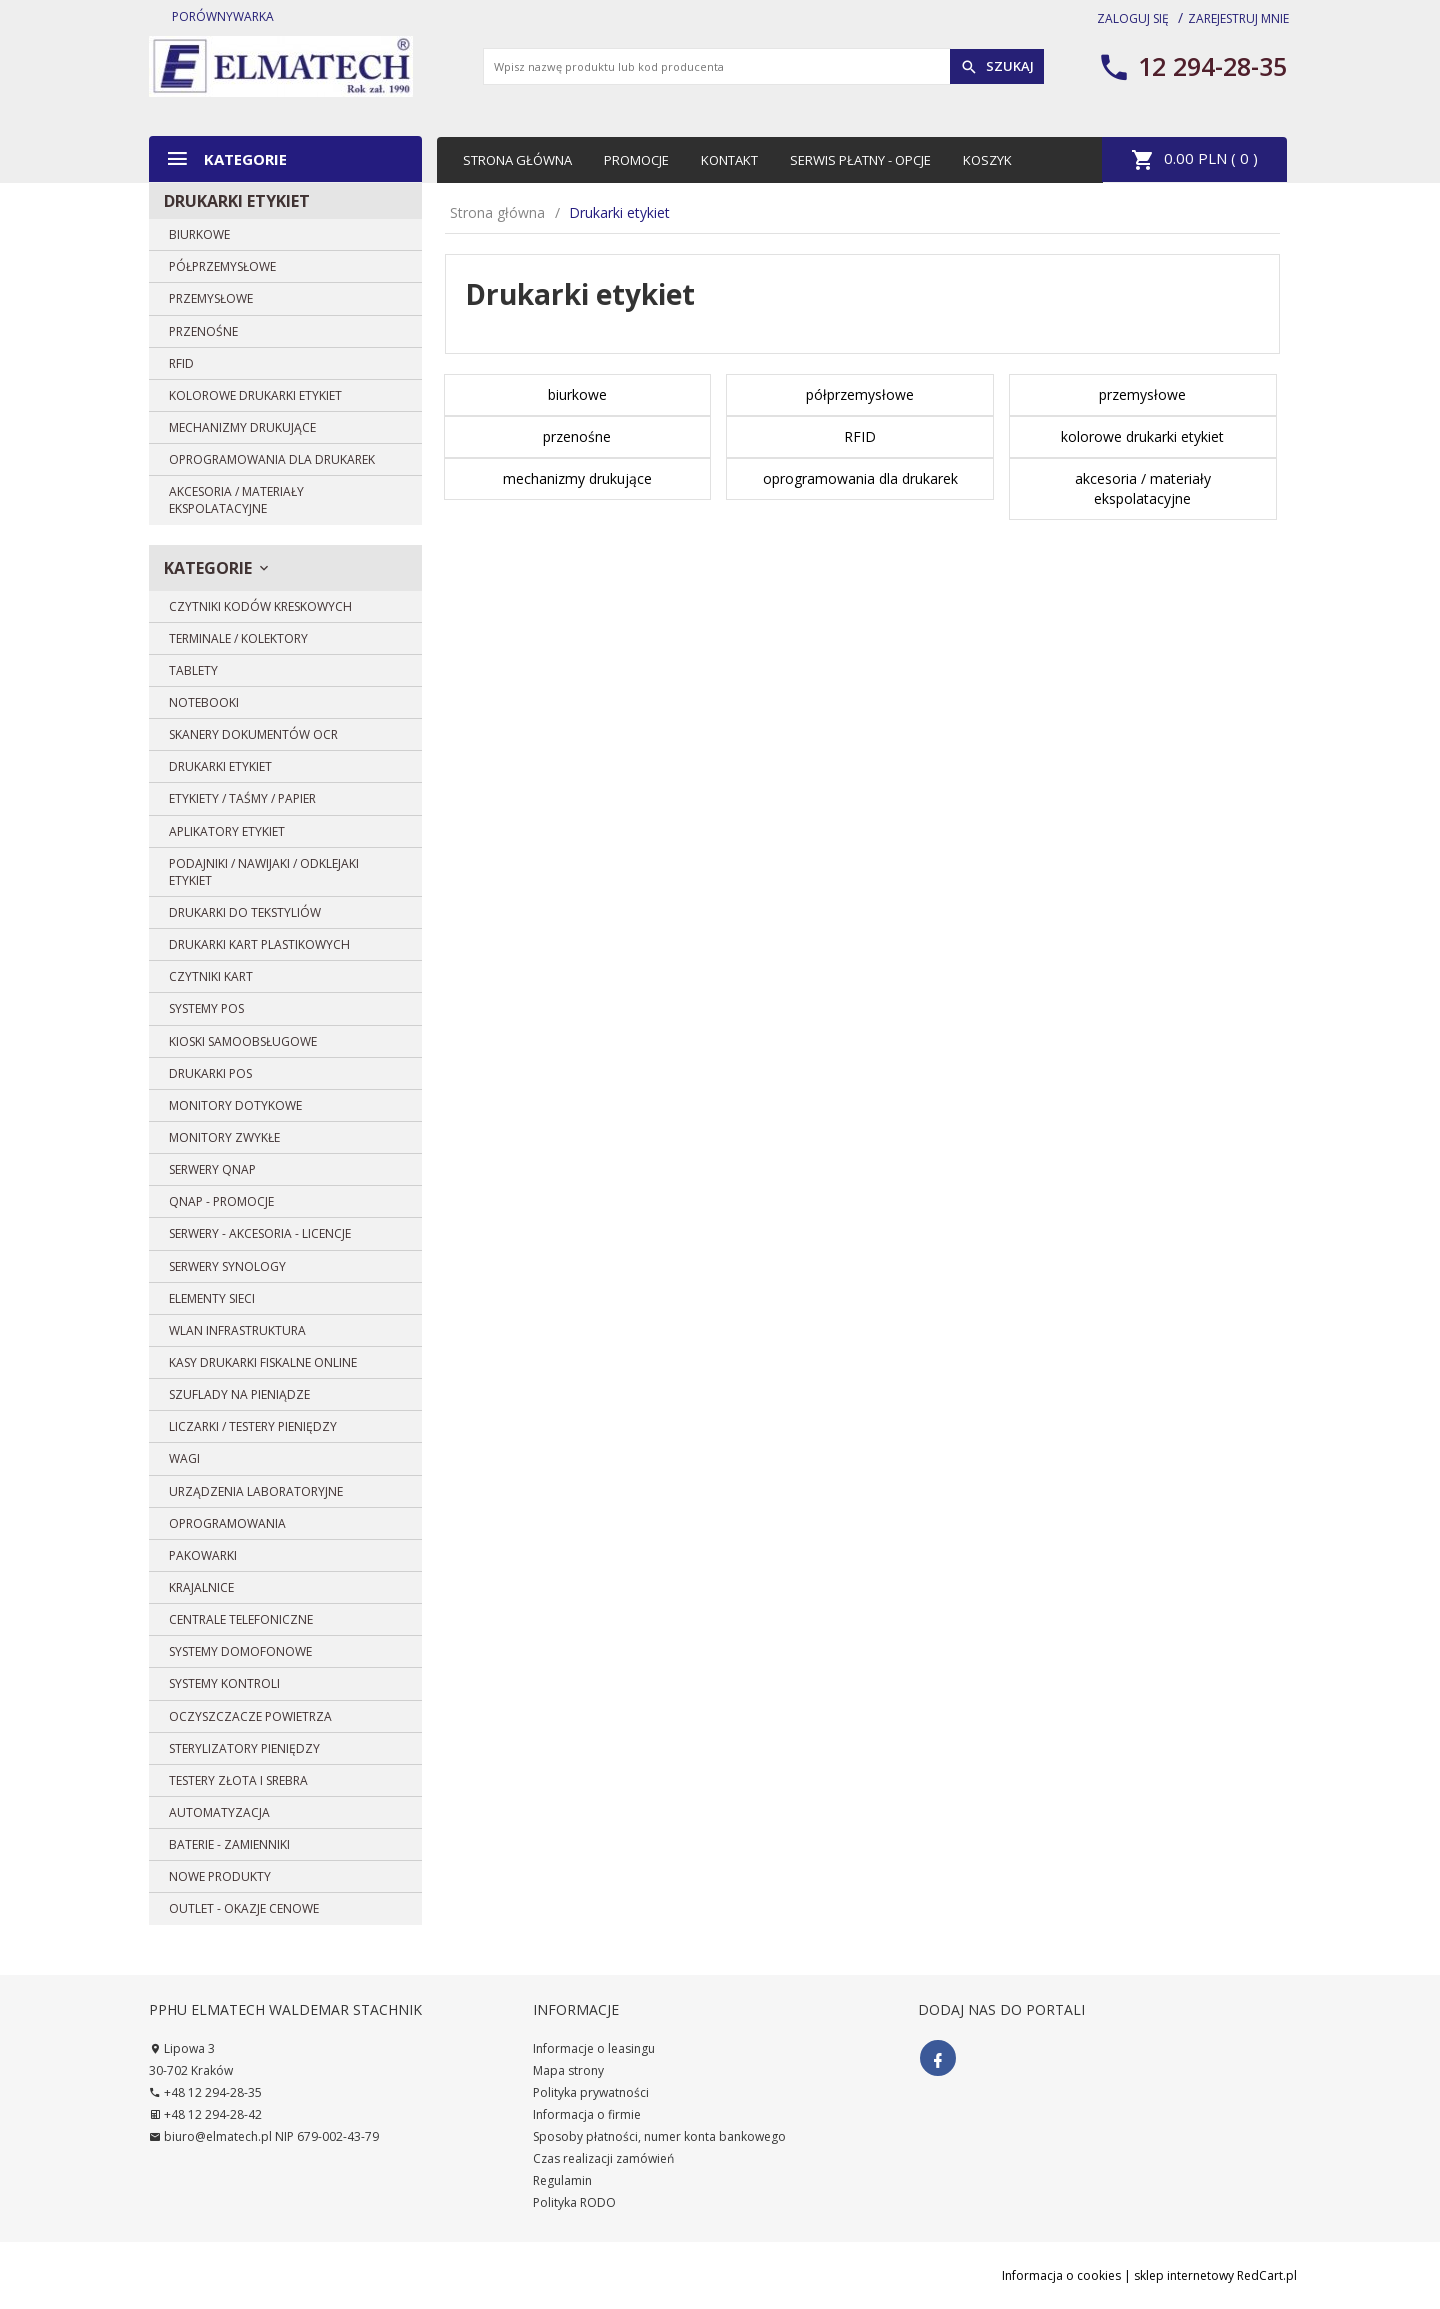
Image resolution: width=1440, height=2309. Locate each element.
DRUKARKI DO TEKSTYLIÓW (245, 912)
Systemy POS (206, 1008)
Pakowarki (203, 1555)
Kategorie (226, 158)
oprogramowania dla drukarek (272, 459)
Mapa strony (568, 2070)
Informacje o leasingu (594, 2048)
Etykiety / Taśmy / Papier (242, 798)
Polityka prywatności (591, 2092)
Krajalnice (201, 1587)
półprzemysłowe (222, 266)
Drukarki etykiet (237, 201)
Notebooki (204, 702)
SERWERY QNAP (212, 1169)
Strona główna (517, 160)
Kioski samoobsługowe (243, 1041)
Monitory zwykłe (224, 1137)
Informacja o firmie (587, 2114)
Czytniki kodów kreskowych (260, 606)
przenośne (203, 331)
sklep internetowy (1184, 2275)
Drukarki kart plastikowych (259, 944)
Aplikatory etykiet (227, 831)
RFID (181, 363)
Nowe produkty (220, 1876)
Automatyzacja (219, 1812)
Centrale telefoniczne (241, 1619)
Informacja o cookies (1061, 2275)
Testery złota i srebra (238, 1780)
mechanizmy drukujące (242, 427)
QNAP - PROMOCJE (221, 1201)
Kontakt (729, 160)
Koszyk (987, 160)
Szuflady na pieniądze (239, 1394)
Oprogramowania (227, 1523)
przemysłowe (211, 298)
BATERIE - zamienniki (229, 1844)
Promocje (636, 160)
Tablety (193, 670)
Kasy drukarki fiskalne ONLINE (263, 1362)
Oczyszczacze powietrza (250, 1716)
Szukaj (997, 67)
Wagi (184, 1458)
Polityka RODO (574, 2202)
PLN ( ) (1194, 160)
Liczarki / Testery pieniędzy (253, 1426)
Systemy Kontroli (224, 1683)
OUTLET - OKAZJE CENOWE (244, 1908)
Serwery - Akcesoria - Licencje (260, 1233)
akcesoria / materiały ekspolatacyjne (236, 500)
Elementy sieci (212, 1298)
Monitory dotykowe (235, 1105)
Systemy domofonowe (240, 1651)
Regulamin (562, 2180)
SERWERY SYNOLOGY (227, 1266)
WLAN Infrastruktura (237, 1330)
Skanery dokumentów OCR (253, 734)
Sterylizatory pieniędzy (244, 1748)
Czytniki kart (211, 976)
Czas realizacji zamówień (603, 2158)
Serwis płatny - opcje (860, 160)
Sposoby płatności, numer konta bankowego (659, 2136)
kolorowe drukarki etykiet (255, 395)
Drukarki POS (210, 1073)
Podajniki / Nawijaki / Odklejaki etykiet (264, 872)
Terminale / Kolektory (238, 638)
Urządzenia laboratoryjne (256, 1491)
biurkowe (199, 234)
